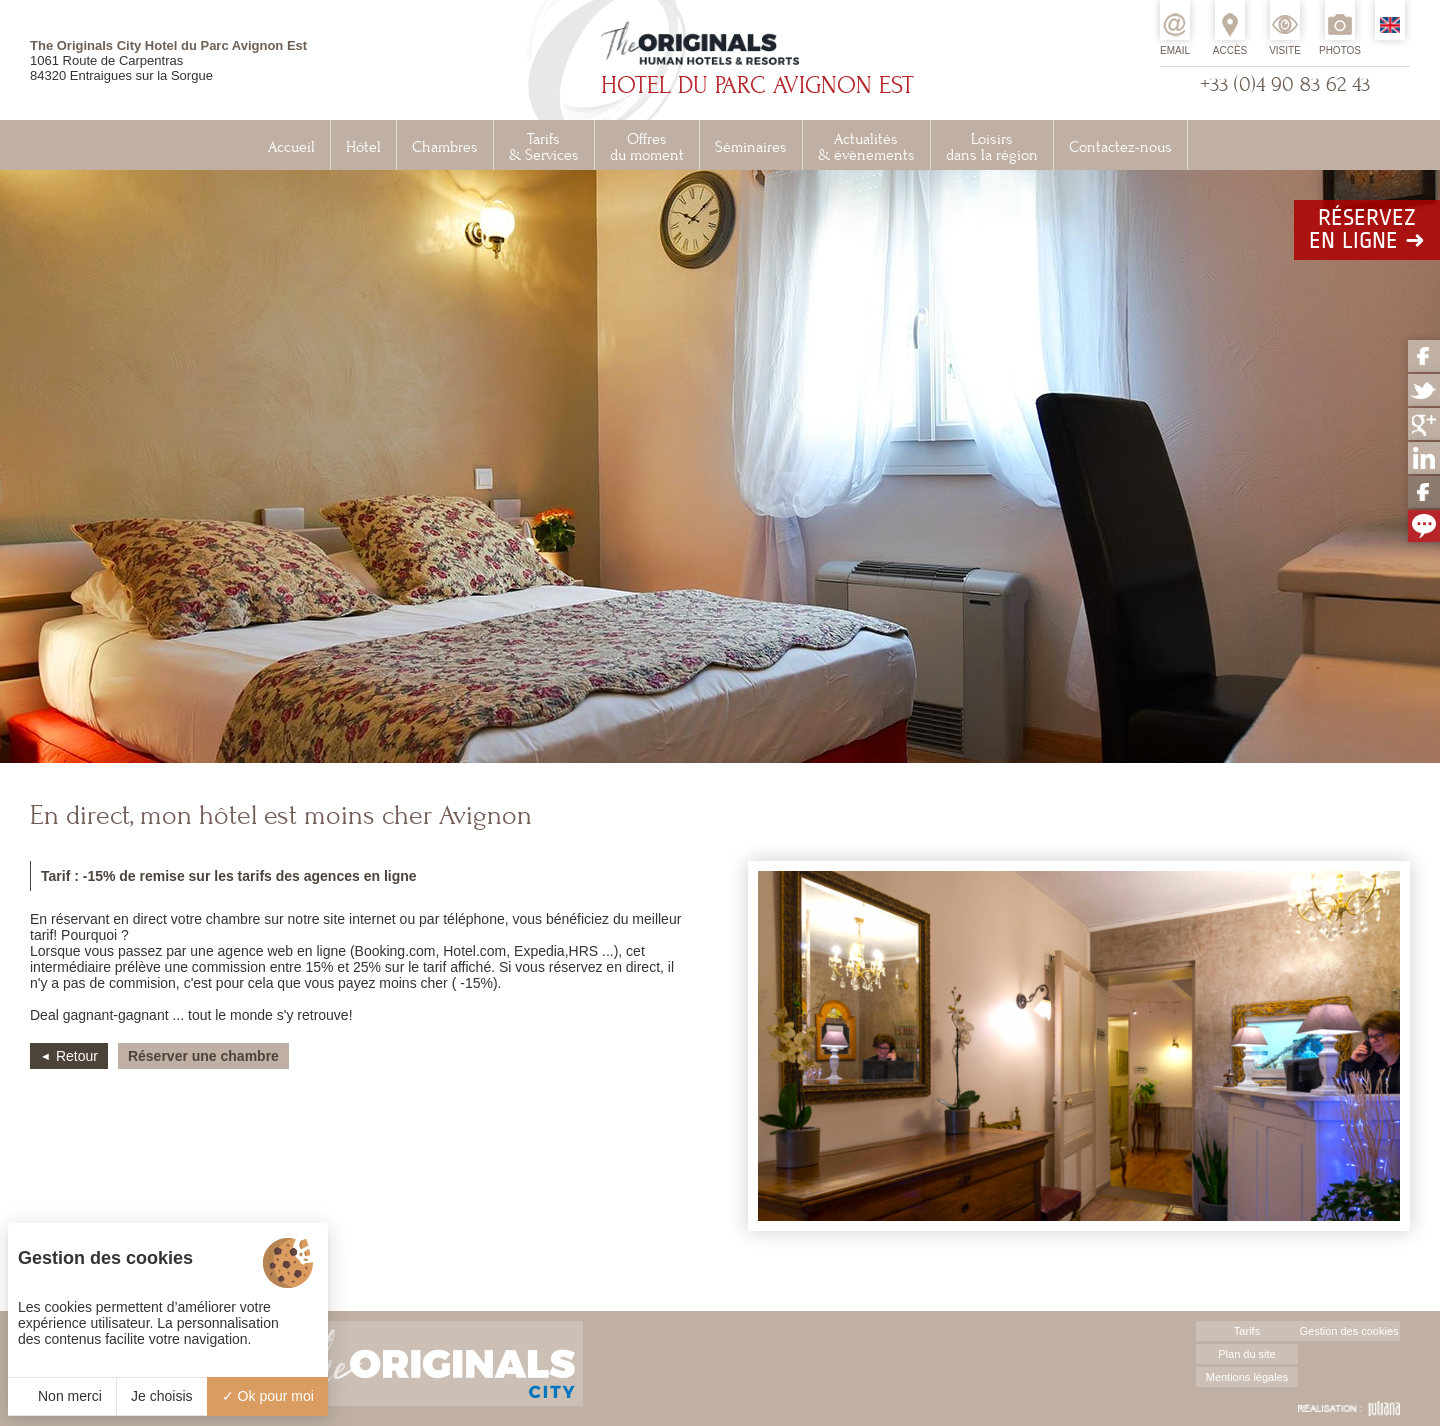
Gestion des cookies (1348, 1331)
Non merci (62, 1396)
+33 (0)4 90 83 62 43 (1285, 84)
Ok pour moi (268, 1396)
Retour (77, 1056)
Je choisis (161, 1396)
